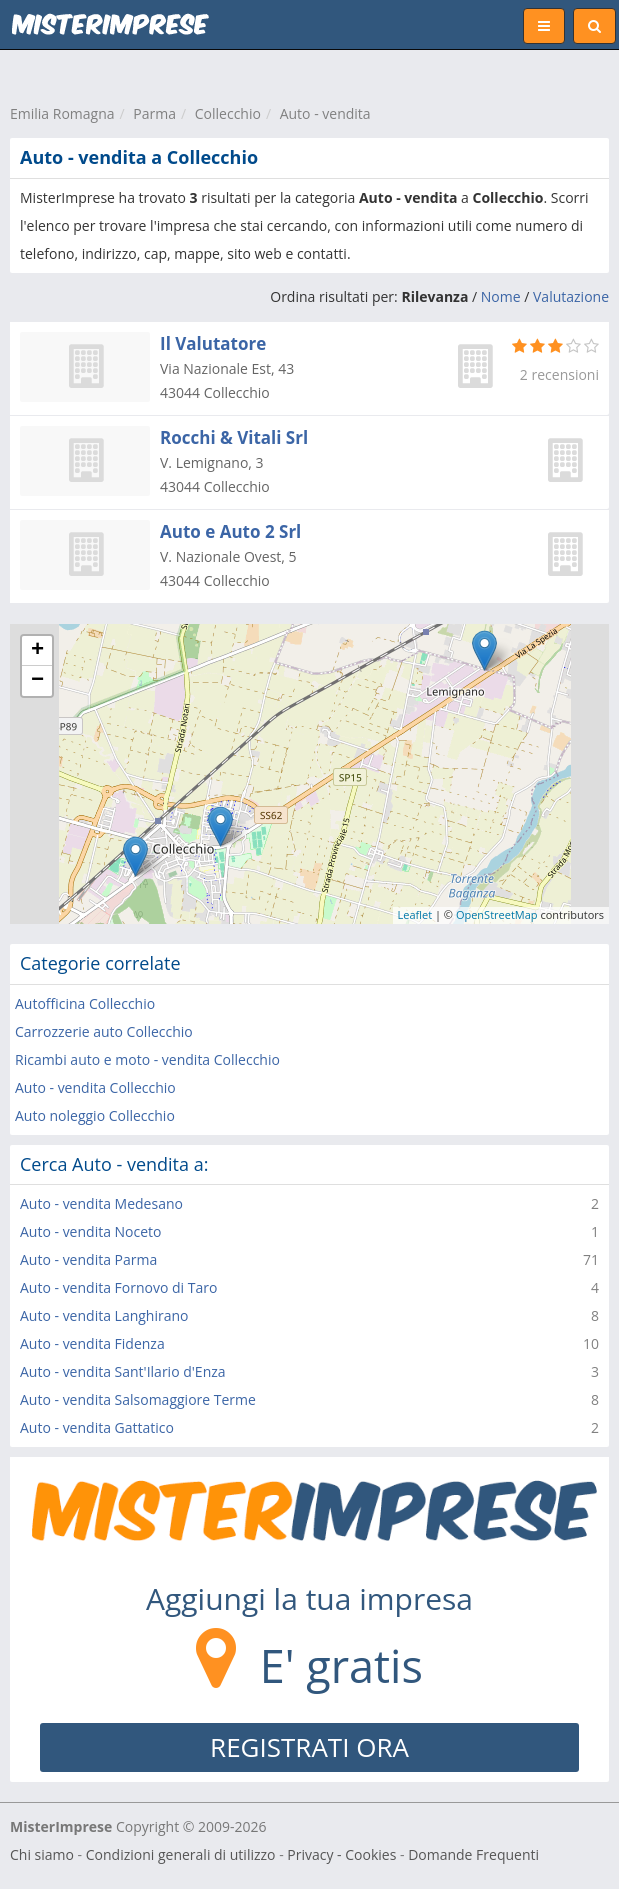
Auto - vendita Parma (88, 1259)
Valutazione (571, 296)
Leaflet (415, 914)
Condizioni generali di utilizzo (181, 1854)
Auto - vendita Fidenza (92, 1343)
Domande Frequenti (473, 1854)
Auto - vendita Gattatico (97, 1427)
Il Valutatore (213, 343)
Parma (154, 113)
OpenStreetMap (497, 914)
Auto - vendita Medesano (101, 1203)
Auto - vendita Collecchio (95, 1087)
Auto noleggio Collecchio (95, 1115)
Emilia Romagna (62, 113)
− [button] (37, 681)
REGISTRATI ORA (309, 1747)
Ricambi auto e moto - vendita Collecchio (147, 1059)
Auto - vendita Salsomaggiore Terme (138, 1399)
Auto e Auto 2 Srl (230, 531)
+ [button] (37, 651)
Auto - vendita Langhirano (104, 1315)
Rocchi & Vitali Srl (234, 437)
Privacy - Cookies (341, 1854)
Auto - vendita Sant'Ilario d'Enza (123, 1371)
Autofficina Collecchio (85, 1003)
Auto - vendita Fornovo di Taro (118, 1287)
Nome (501, 296)
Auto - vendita (325, 113)
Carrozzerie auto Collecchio (104, 1031)
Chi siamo (42, 1854)
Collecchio (228, 113)
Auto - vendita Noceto (91, 1231)
